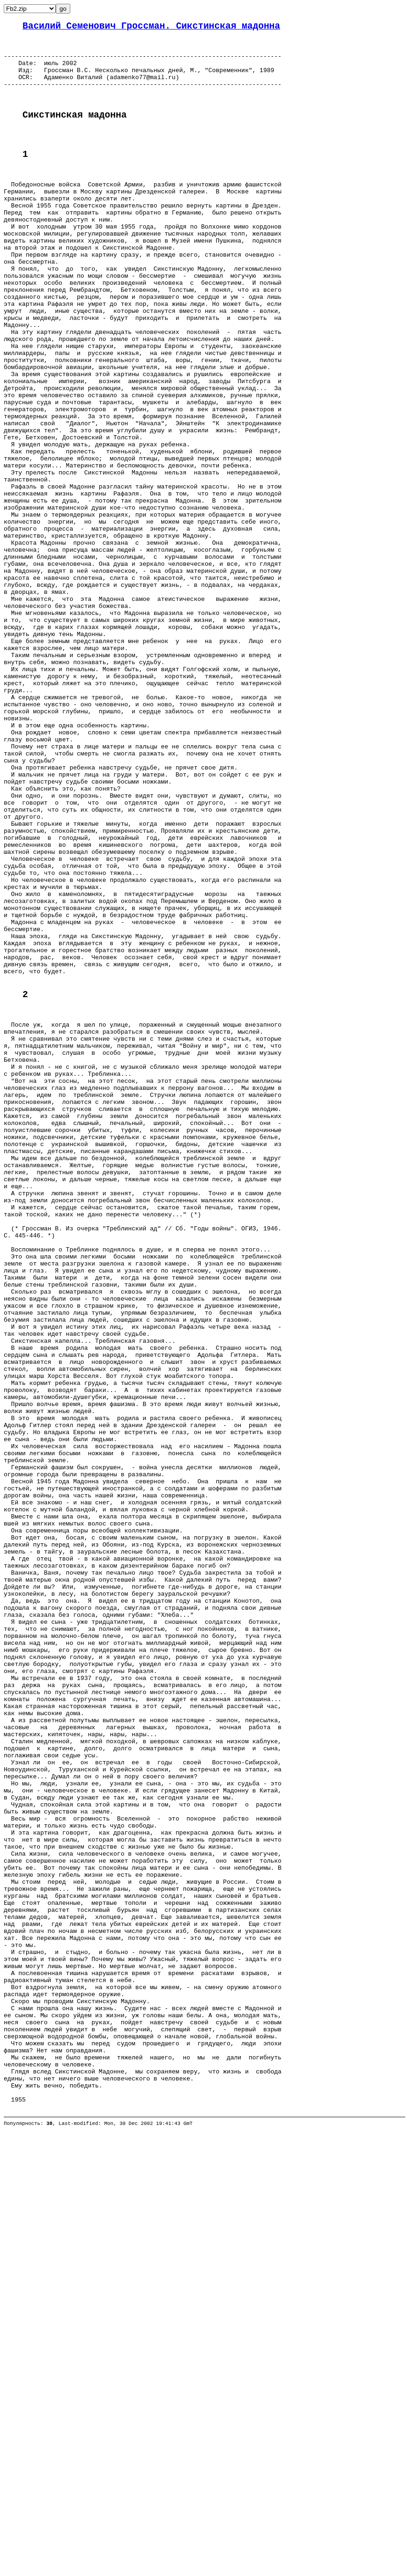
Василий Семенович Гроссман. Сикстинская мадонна (151, 27)
